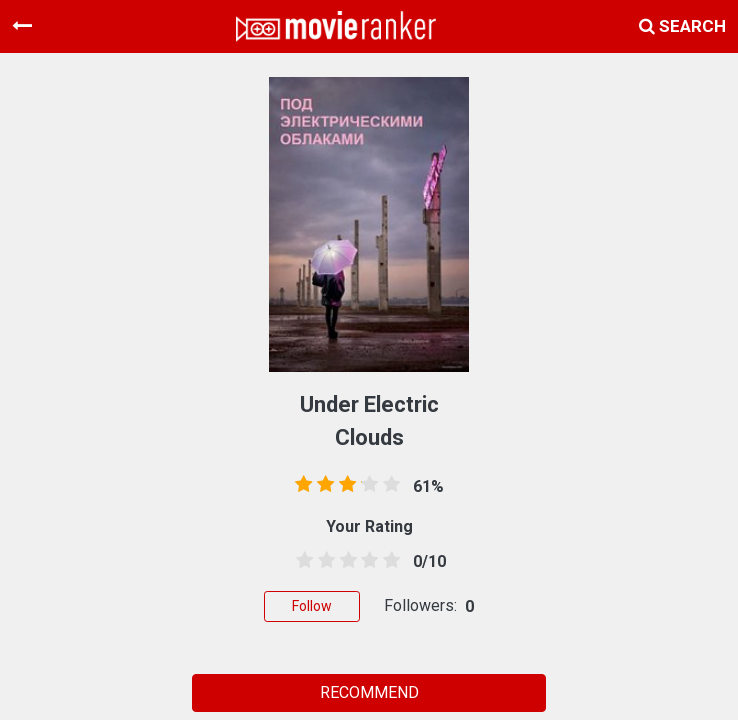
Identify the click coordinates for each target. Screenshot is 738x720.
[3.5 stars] (366, 561)
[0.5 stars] (301, 561)
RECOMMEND (369, 692)
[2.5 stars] (345, 561)
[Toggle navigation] (22, 26)
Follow (312, 606)
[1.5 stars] (323, 561)
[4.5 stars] (388, 561)
